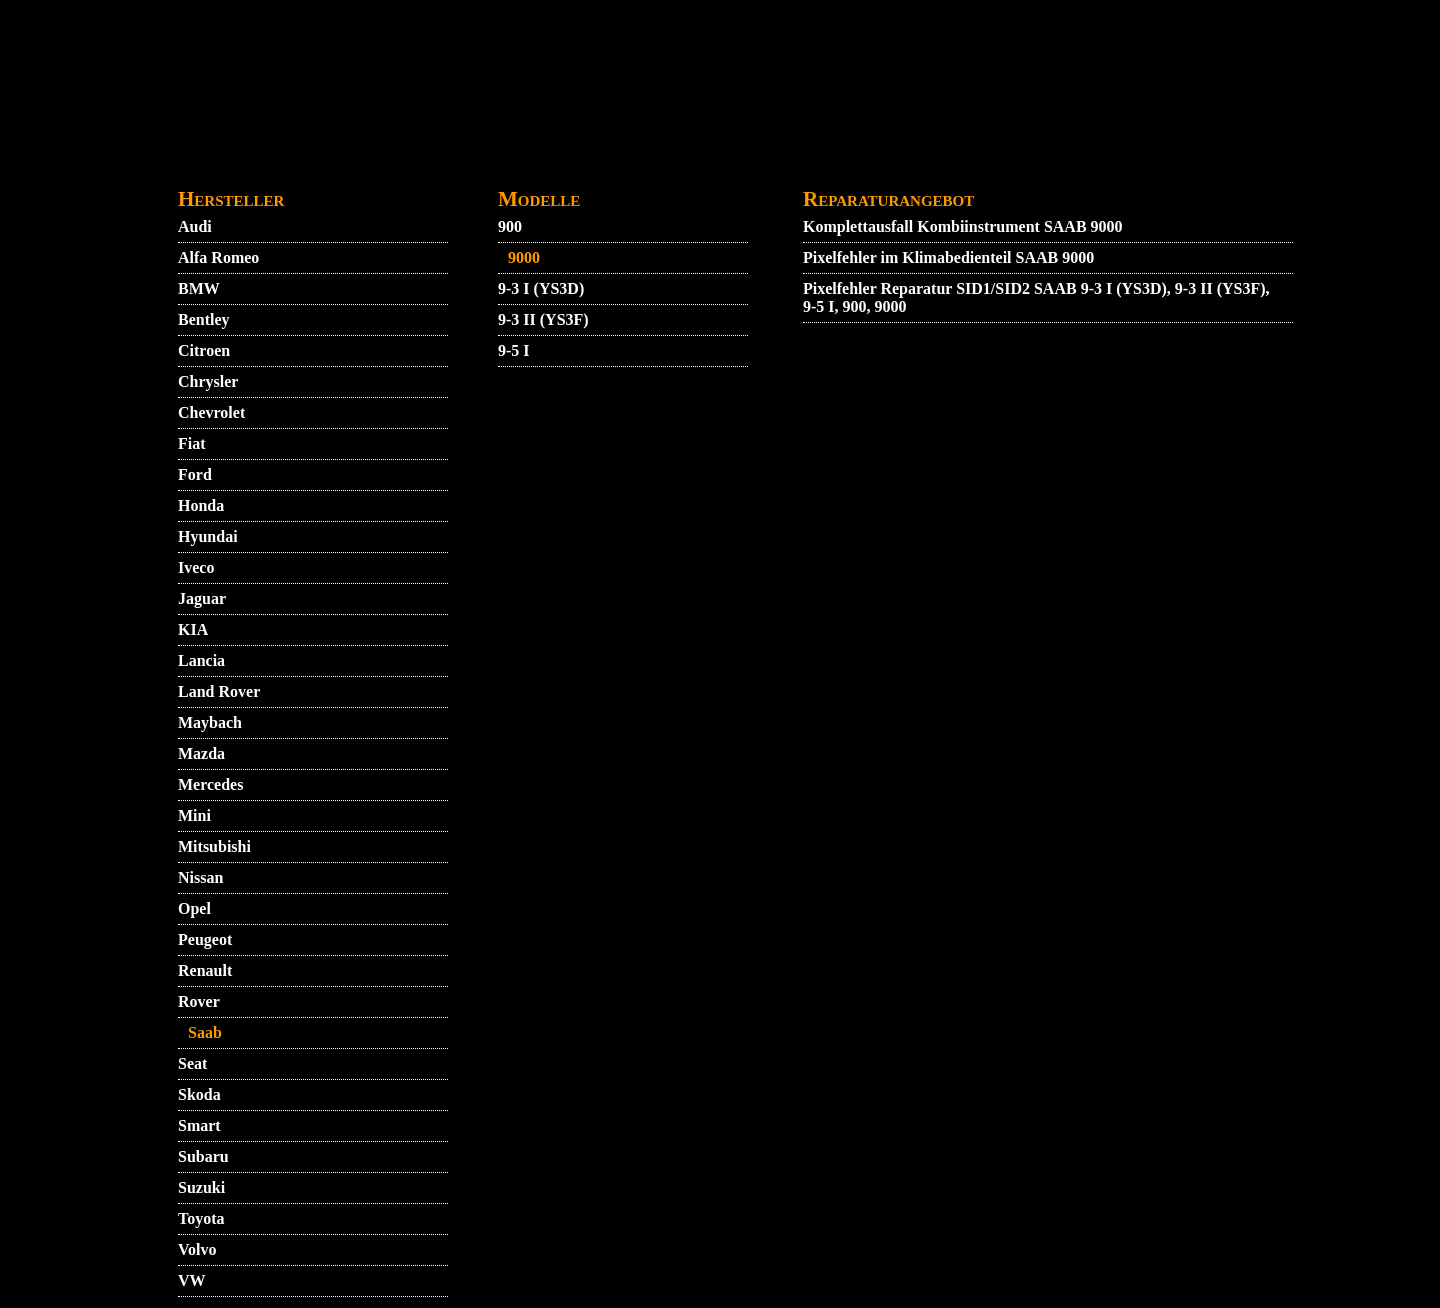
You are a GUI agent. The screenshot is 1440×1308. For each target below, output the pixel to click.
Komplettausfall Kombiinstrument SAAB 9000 (963, 226)
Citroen (204, 350)
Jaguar (202, 598)
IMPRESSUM (924, 166)
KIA (193, 629)
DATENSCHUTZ (574, 166)
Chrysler (208, 381)
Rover (199, 1001)
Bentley (204, 319)
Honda (201, 505)
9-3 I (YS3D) (541, 288)
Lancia (201, 660)
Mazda (201, 753)
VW (192, 1280)
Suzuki (201, 1187)
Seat (192, 1063)
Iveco (196, 567)
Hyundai (208, 536)
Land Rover (219, 691)
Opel (194, 908)
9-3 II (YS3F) (543, 319)
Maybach (210, 722)
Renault (205, 970)
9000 (524, 257)
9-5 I (514, 350)
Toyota (201, 1218)
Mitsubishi (214, 846)
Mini (194, 815)
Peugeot (205, 939)
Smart (199, 1125)
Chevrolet (211, 412)
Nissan (200, 877)
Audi (195, 226)
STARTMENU (228, 166)
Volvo (197, 1249)
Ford (195, 474)
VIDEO (319, 166)
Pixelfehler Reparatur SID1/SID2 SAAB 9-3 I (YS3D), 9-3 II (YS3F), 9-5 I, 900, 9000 (1036, 297)
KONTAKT (456, 166)
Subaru (203, 1156)
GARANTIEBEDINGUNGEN (752, 166)
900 (510, 226)
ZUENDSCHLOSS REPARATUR (1111, 166)
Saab (205, 1032)
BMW (199, 288)
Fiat (192, 443)
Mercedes (210, 784)
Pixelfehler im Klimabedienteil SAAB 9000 (948, 257)
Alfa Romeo (218, 257)
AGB (380, 166)
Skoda (199, 1094)
